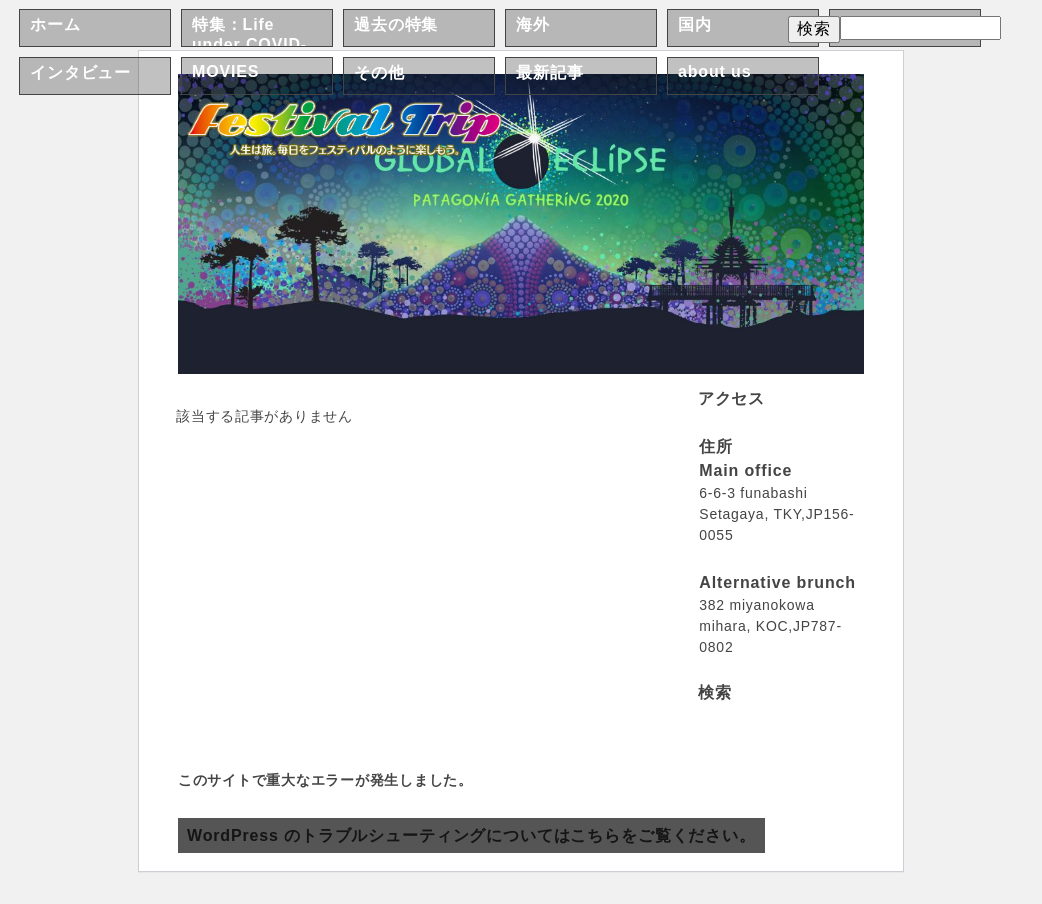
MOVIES (225, 71)
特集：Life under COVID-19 (249, 43)
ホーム (55, 24)
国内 (695, 24)
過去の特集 (396, 24)
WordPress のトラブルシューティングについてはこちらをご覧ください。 (471, 835)
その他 (379, 72)
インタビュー (80, 72)
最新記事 (549, 72)
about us (714, 71)
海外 (533, 24)
